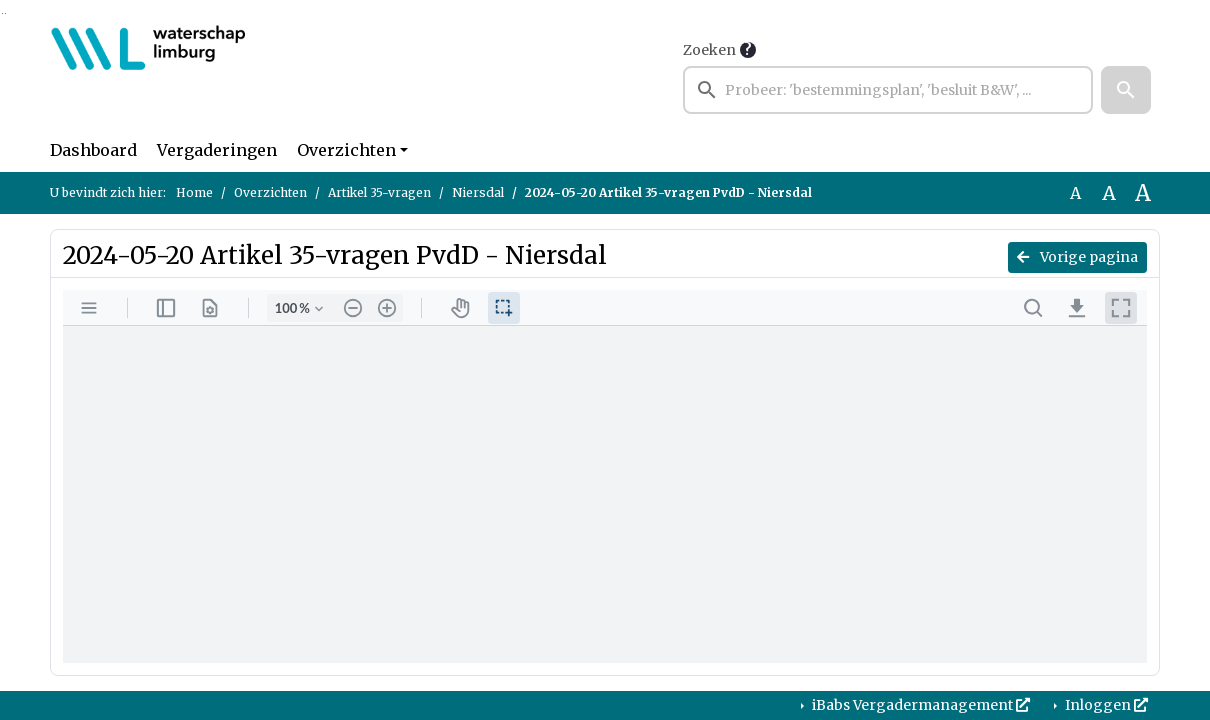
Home (194, 192)
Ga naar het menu (5, 13)
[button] (1126, 90)
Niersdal (478, 192)
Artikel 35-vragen (379, 192)
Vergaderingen (217, 150)
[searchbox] (888, 90)
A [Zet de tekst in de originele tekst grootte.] (1075, 193)
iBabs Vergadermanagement (919, 705)
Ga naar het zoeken (2, 13)
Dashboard (93, 150)
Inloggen (1105, 705)
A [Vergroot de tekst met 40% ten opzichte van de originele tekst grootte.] (1143, 193)
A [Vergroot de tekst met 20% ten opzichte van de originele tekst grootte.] (1109, 193)
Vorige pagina (1077, 257)
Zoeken (709, 50)
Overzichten (346, 150)
